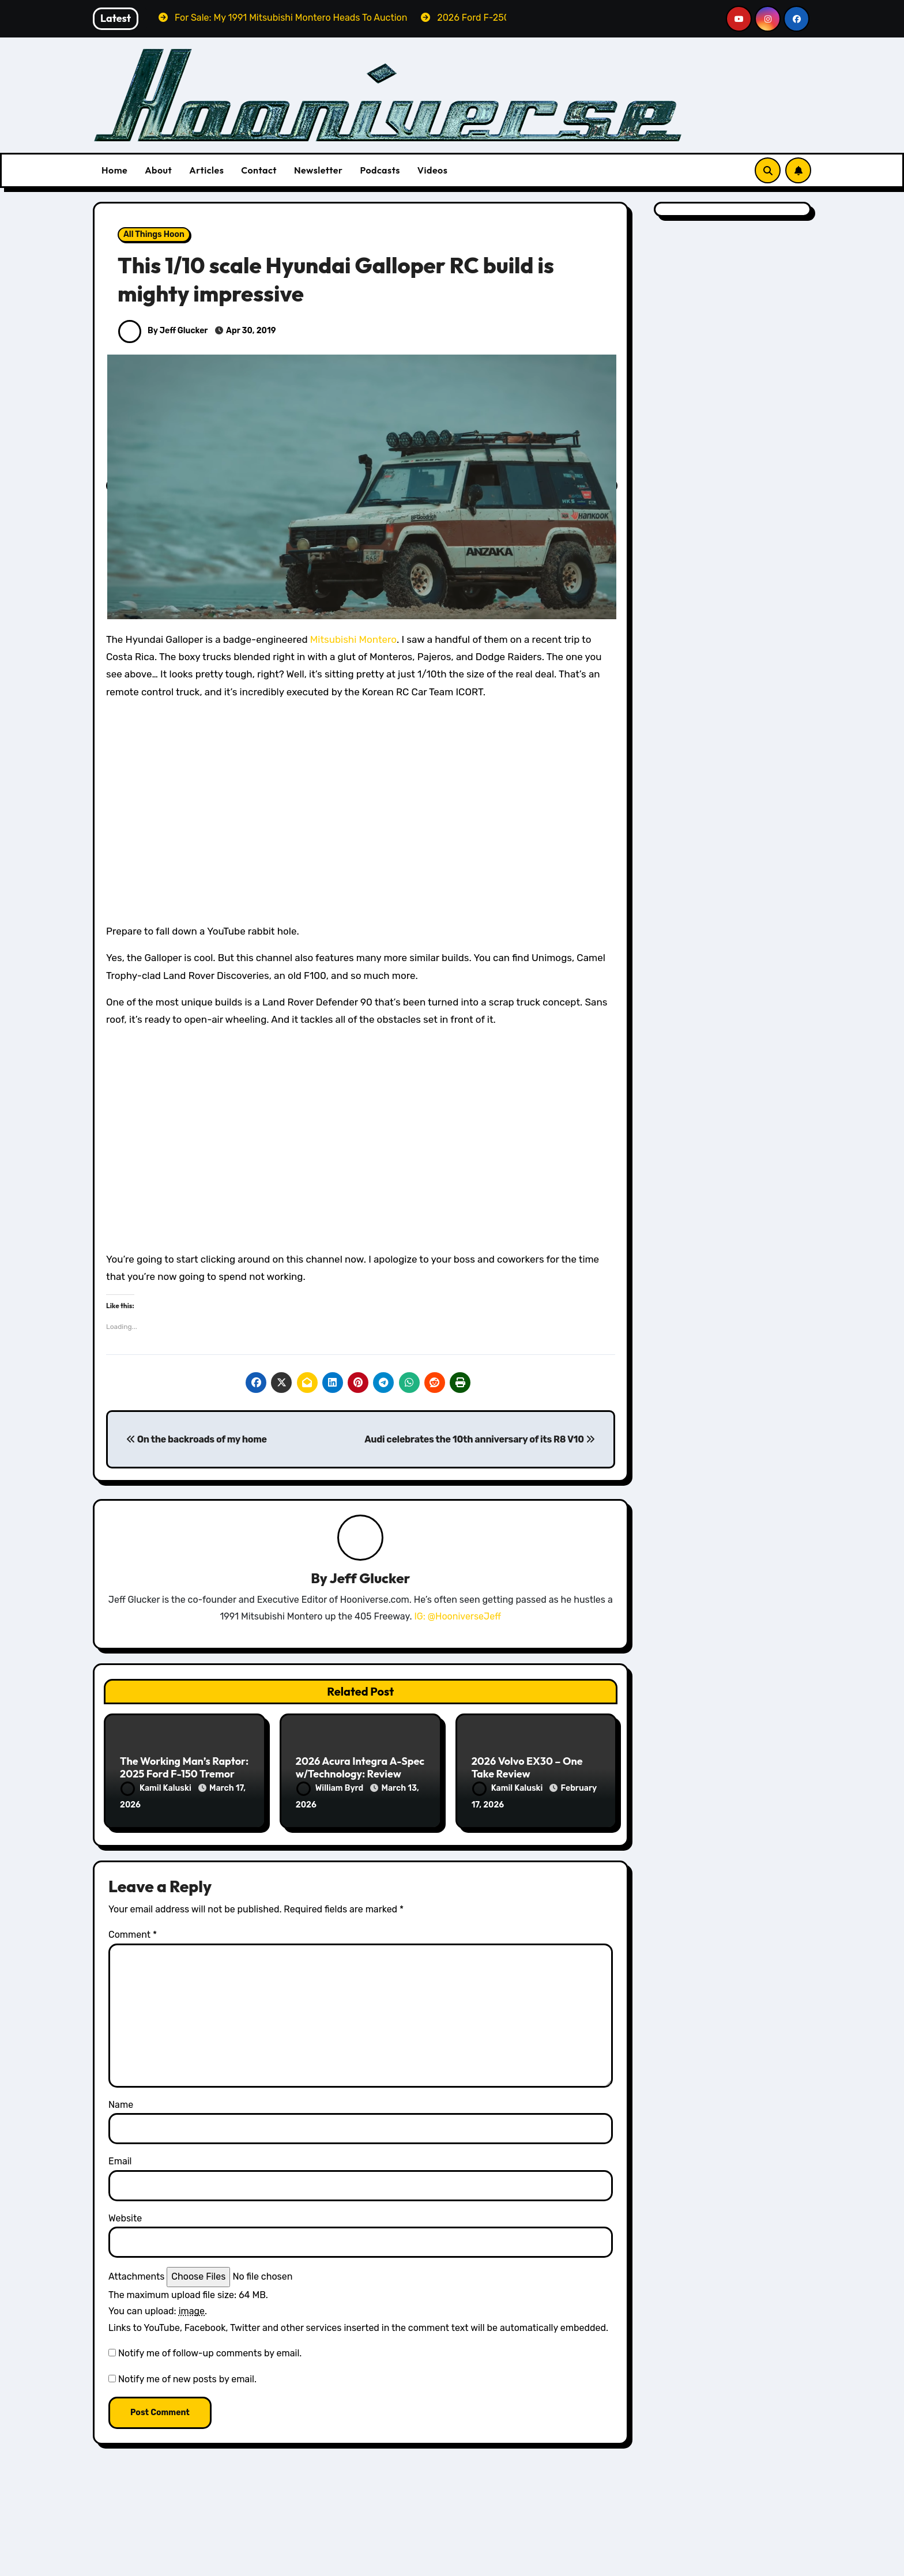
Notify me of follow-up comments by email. (210, 2351)
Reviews (389, 2563)
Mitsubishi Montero (353, 639)
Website (125, 2216)
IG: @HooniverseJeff (457, 1616)
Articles (206, 170)
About (158, 170)
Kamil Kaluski (156, 1789)
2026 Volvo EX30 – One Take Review (527, 1768)
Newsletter (318, 170)
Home (114, 170)
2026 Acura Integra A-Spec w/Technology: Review (360, 1768)
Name (120, 2102)
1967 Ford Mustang (694, 2563)
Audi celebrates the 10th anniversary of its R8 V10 (479, 1439)
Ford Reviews (330, 2563)
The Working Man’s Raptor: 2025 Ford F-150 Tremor (184, 1768)
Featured (146, 2551)
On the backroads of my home (196, 1439)
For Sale (196, 2551)
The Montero (218, 2567)
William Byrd (331, 1789)
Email (120, 2160)
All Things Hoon (153, 234)
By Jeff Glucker (163, 331)
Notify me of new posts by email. (187, 2377)
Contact (259, 170)
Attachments (136, 2275)
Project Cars (152, 2567)
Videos (432, 170)
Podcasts (380, 170)
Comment (132, 1933)
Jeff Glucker (370, 1578)
